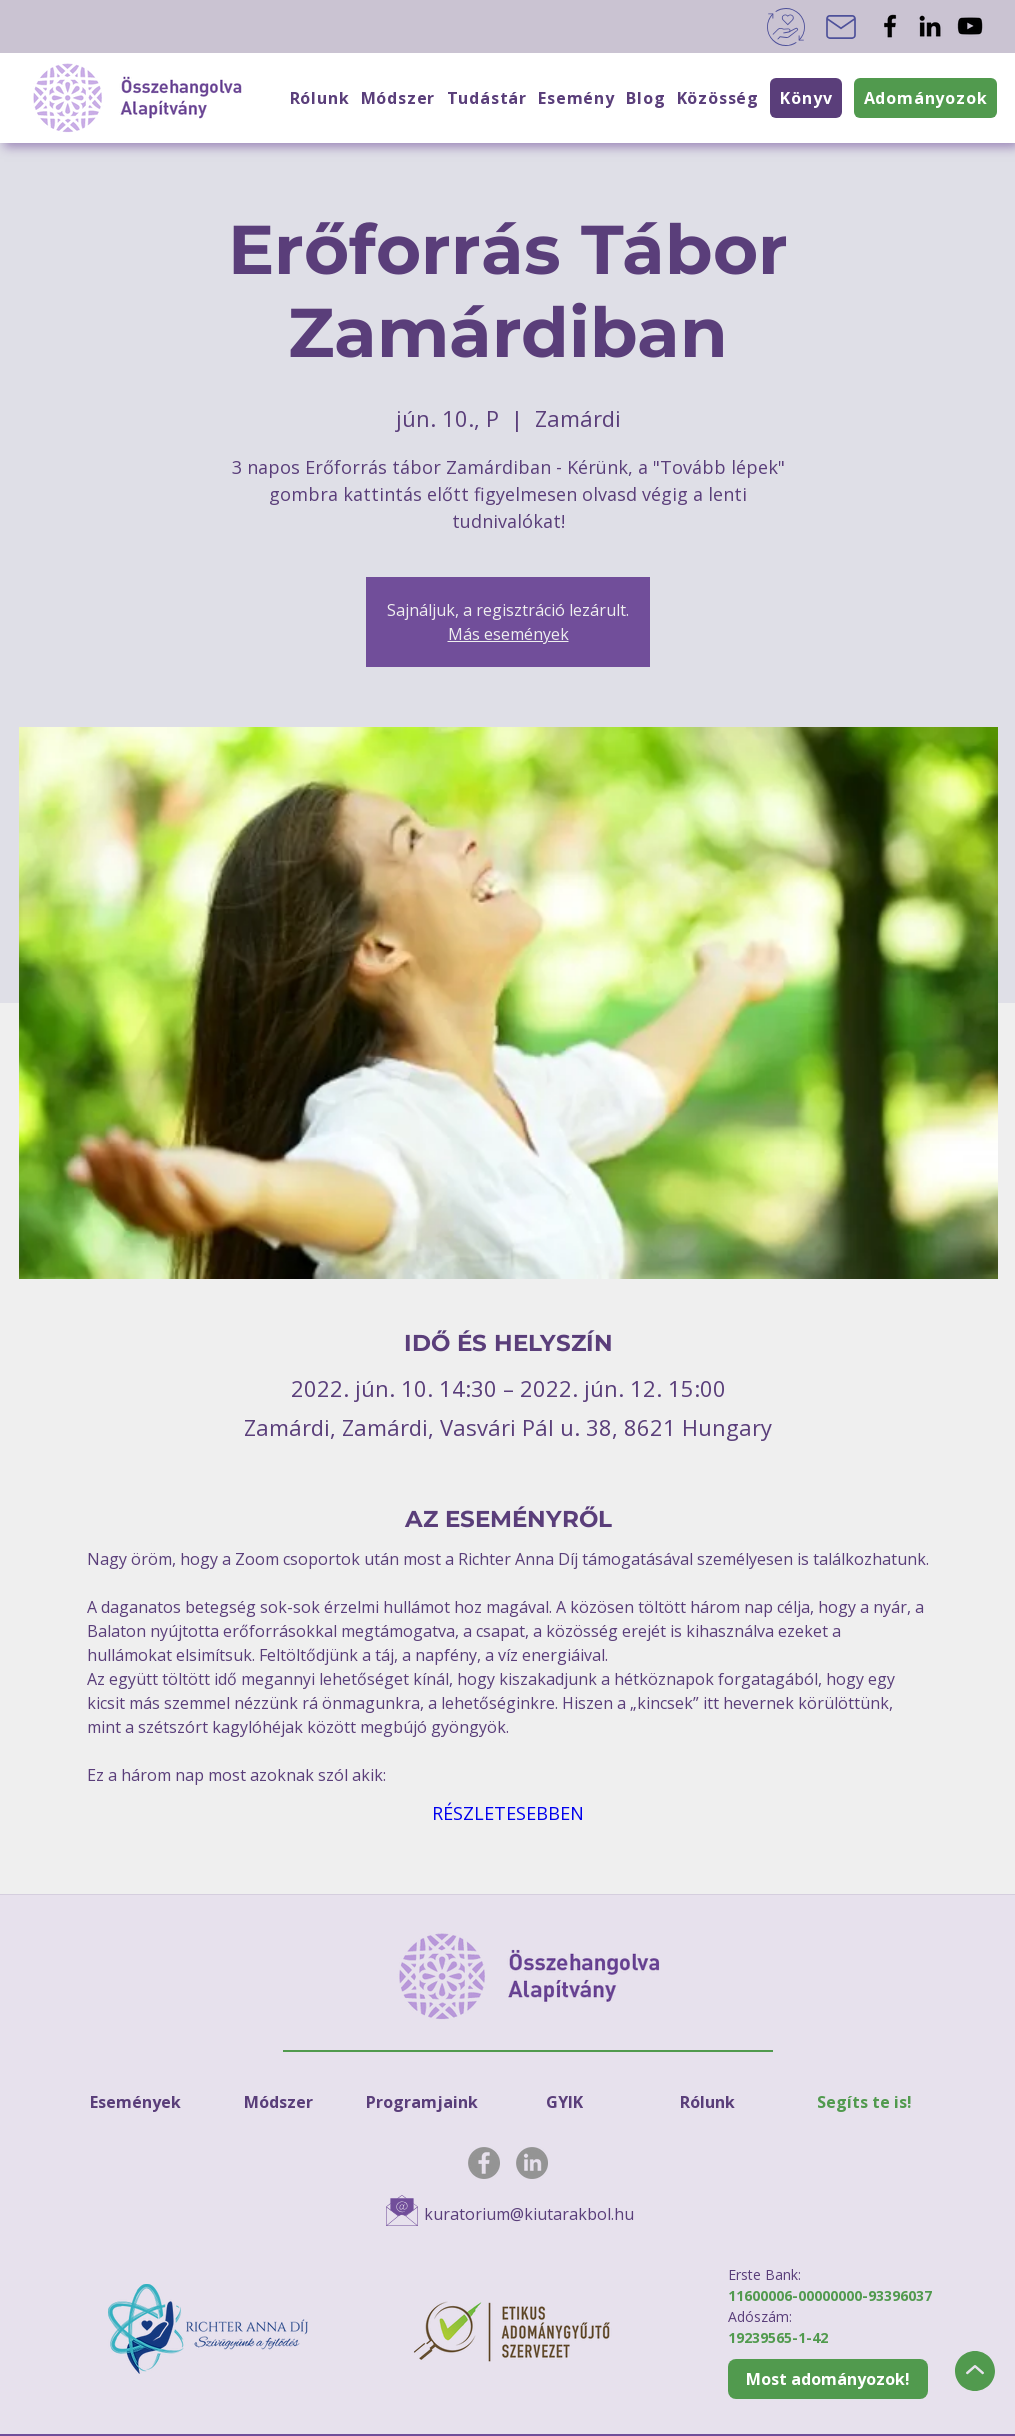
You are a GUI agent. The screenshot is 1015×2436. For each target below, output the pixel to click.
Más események (508, 634)
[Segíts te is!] (865, 2102)
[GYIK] (565, 2102)
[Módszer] (279, 2102)
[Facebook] (890, 26)
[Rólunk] (708, 2102)
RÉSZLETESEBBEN (508, 1813)
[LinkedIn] (930, 26)
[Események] (136, 2102)
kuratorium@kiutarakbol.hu (529, 2214)
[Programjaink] (422, 2102)
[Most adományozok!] (828, 2379)
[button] (718, 98)
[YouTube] (970, 26)
